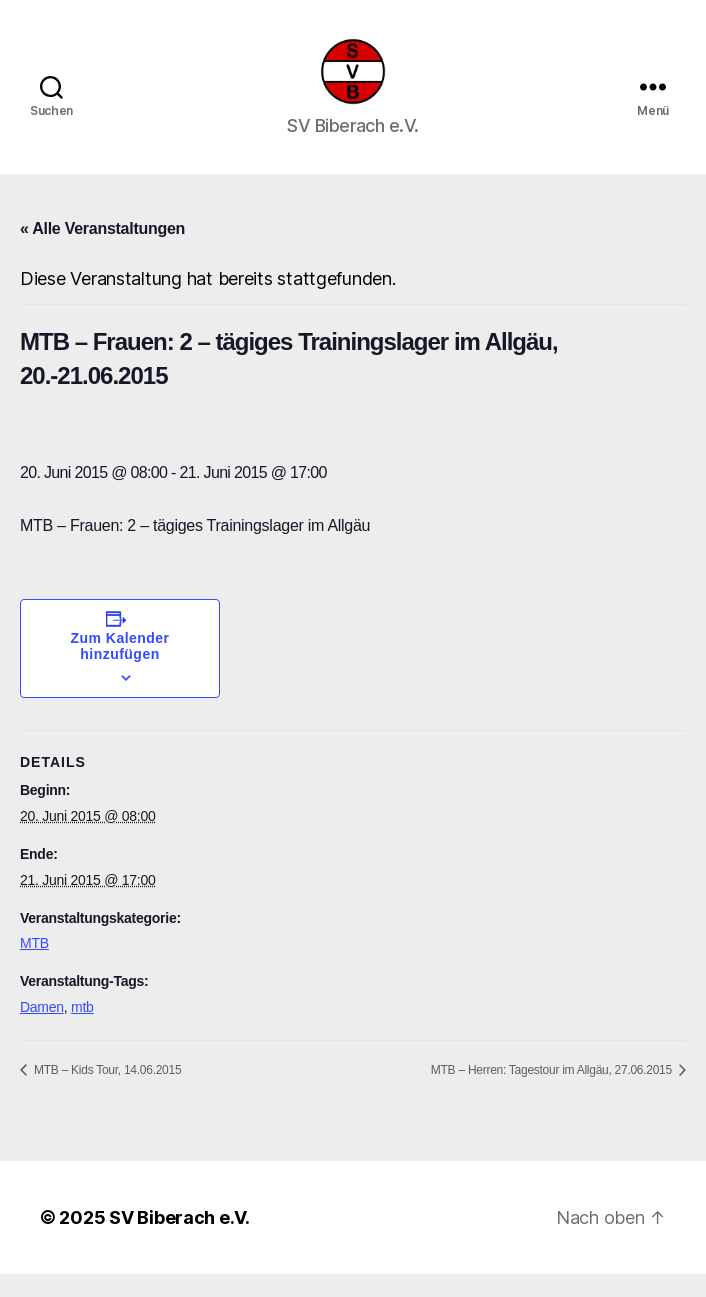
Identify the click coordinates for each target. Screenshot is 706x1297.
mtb (82, 1030)
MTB (34, 967)
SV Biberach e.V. (179, 1240)
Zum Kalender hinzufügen (120, 670)
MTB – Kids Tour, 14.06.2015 (106, 1093)
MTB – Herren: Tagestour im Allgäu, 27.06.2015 (553, 1093)
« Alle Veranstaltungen (102, 251)
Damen (42, 1030)
